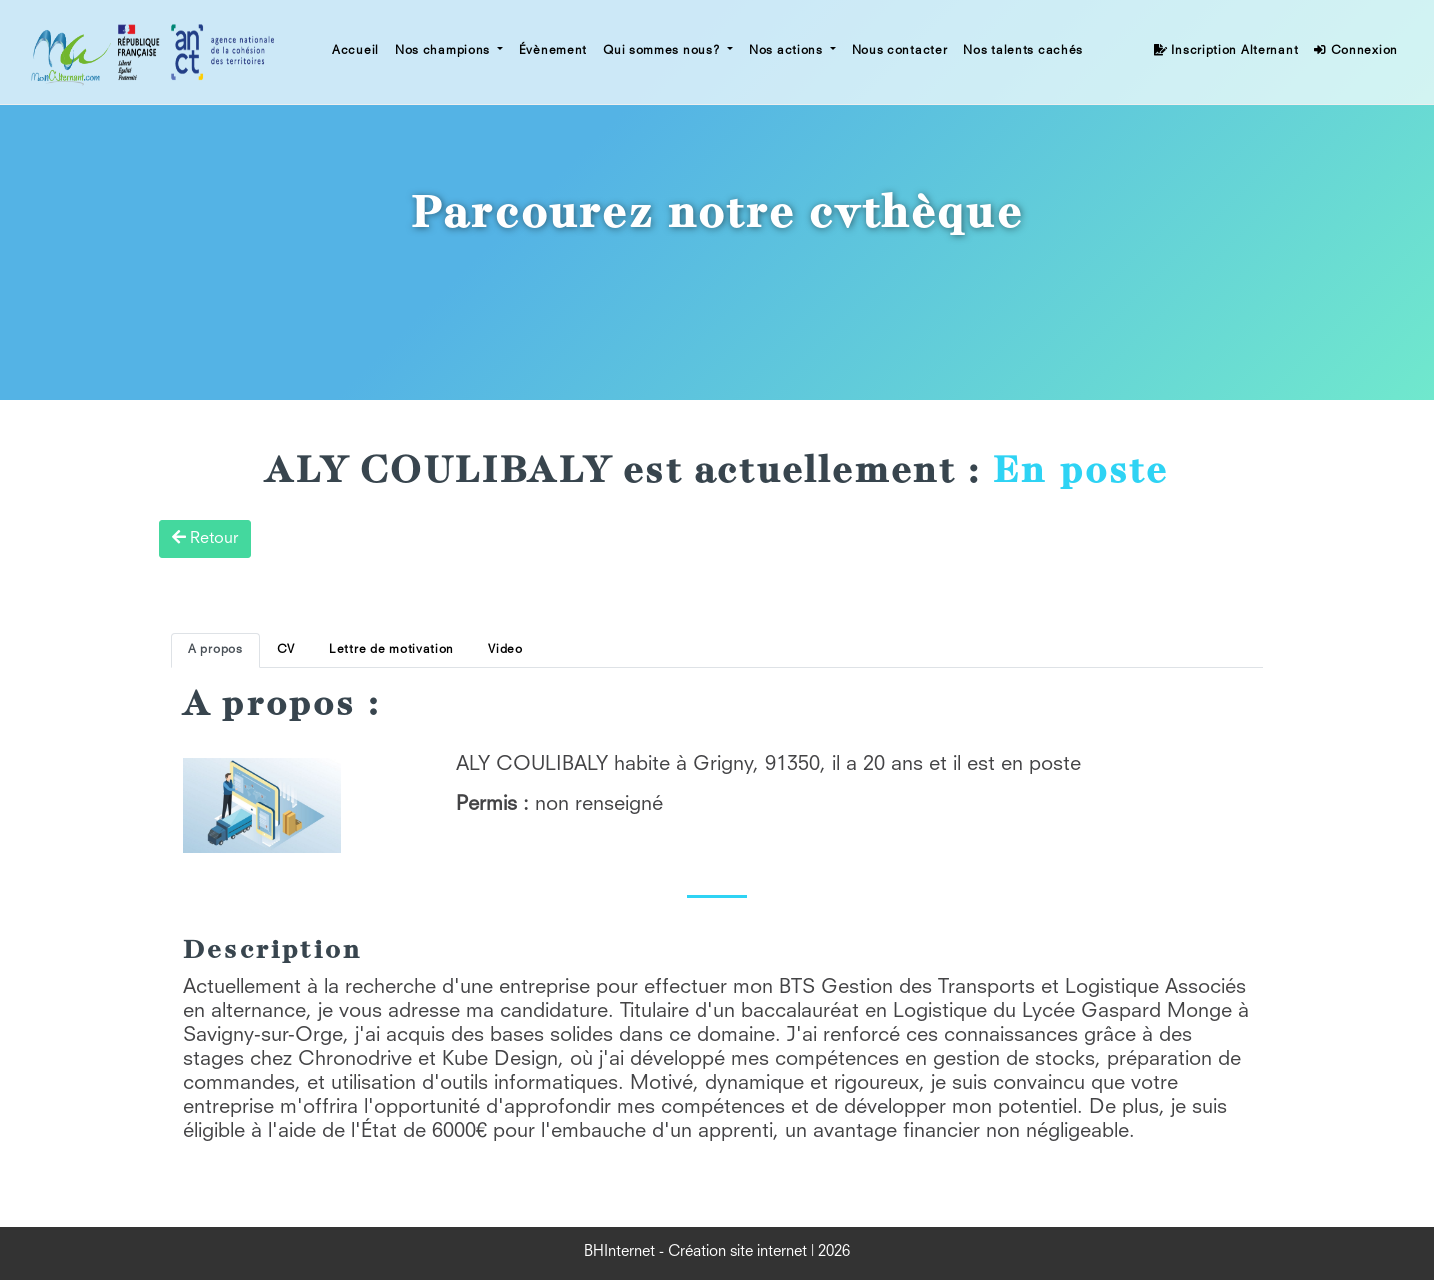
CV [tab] (286, 650)
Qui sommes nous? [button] (663, 51)
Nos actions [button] (787, 51)
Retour (205, 538)
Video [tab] (505, 650)
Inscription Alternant (1226, 50)
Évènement (553, 51)
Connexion (1356, 50)
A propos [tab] (215, 650)
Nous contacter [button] (900, 51)
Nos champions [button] (444, 51)
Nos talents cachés (1023, 51)
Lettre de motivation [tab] (391, 650)
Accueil (355, 51)
